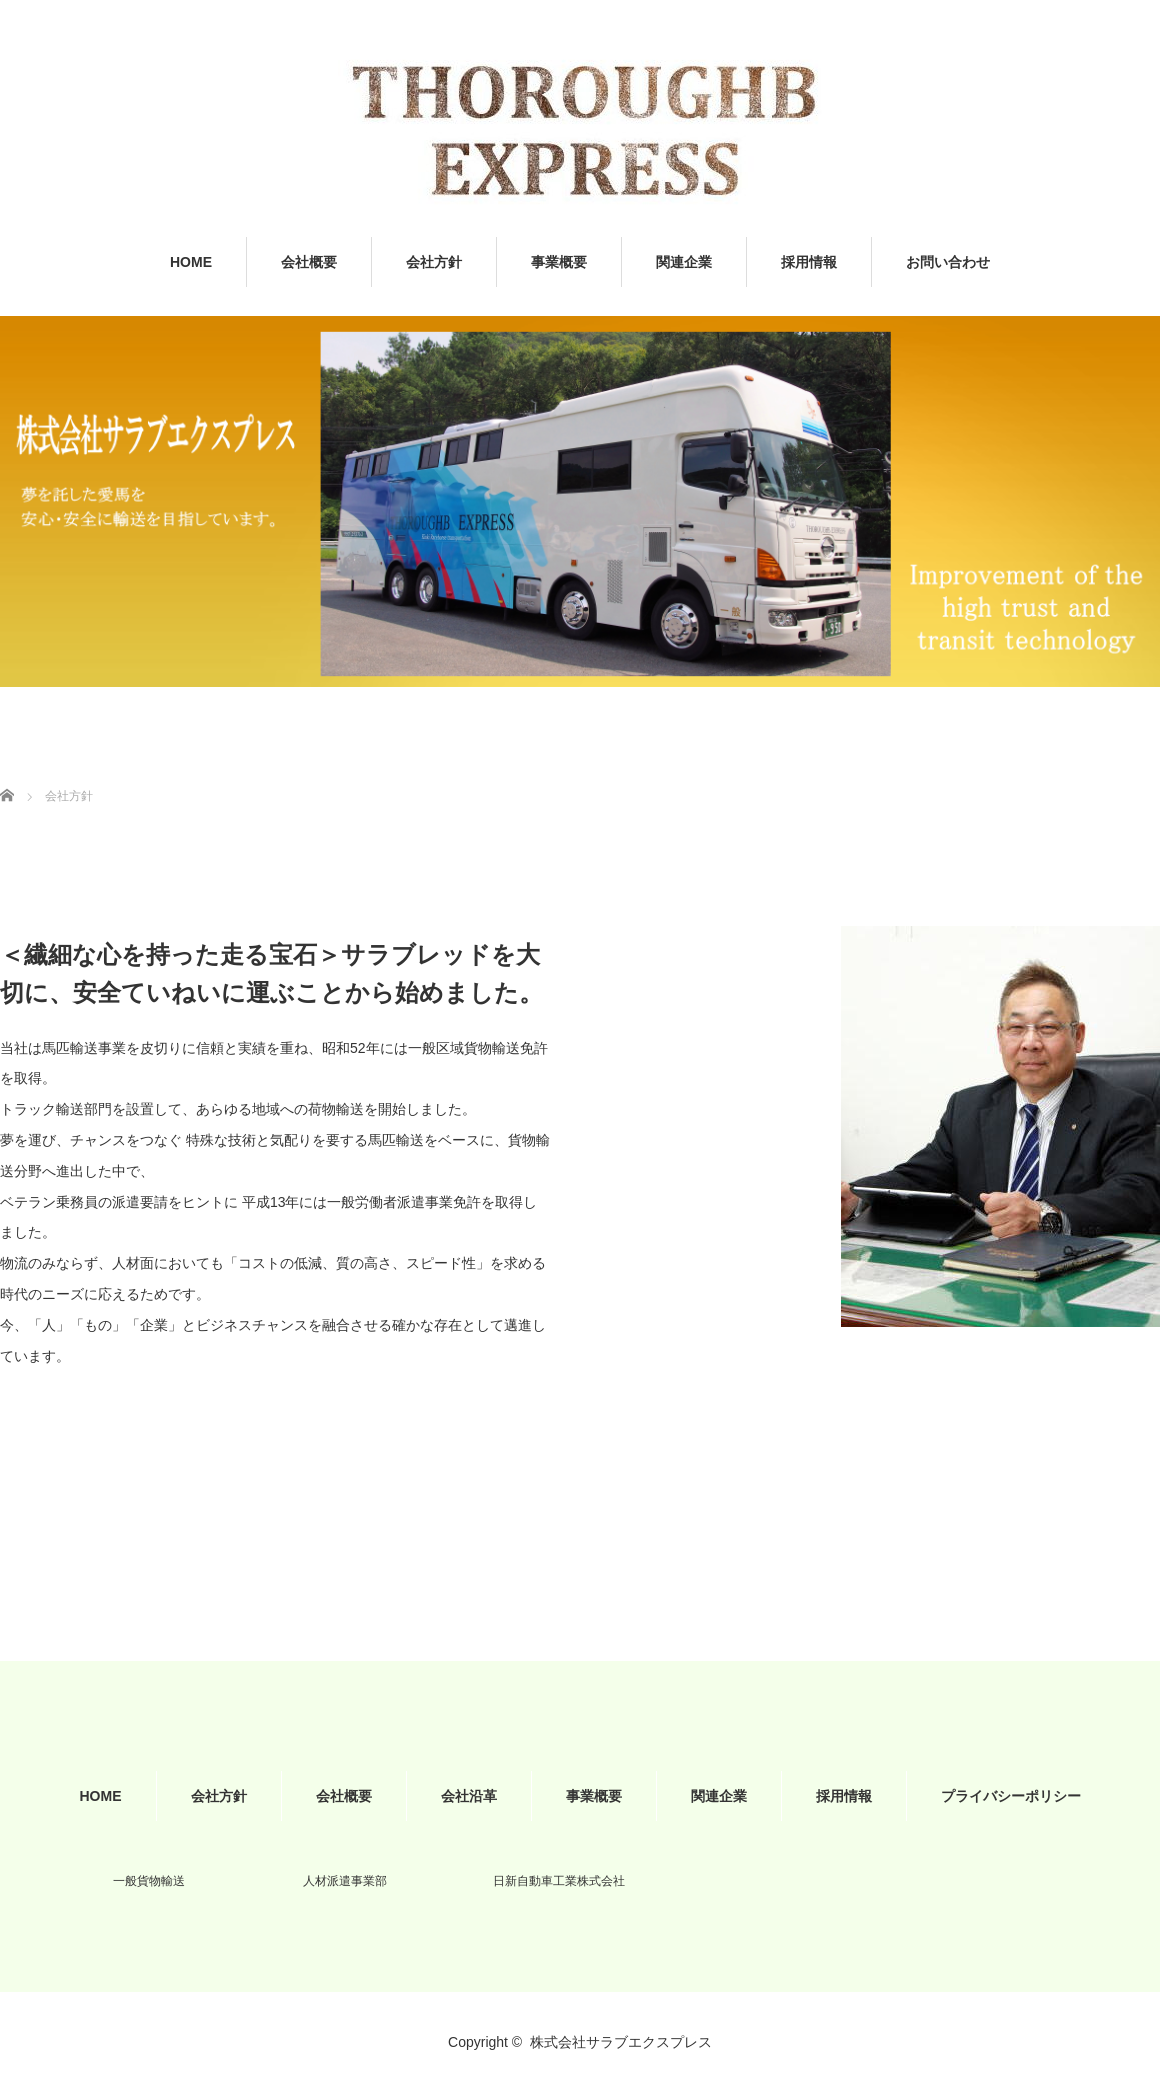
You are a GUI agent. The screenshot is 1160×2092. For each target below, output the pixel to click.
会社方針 (434, 262)
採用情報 (809, 262)
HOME (191, 262)
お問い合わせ (948, 262)
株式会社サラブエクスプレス (621, 2042)
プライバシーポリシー (1011, 1796)
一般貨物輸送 (149, 1881)
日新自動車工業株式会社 (559, 1881)
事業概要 (559, 262)
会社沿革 (469, 1796)
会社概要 (309, 262)
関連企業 (684, 262)
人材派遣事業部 (345, 1881)
